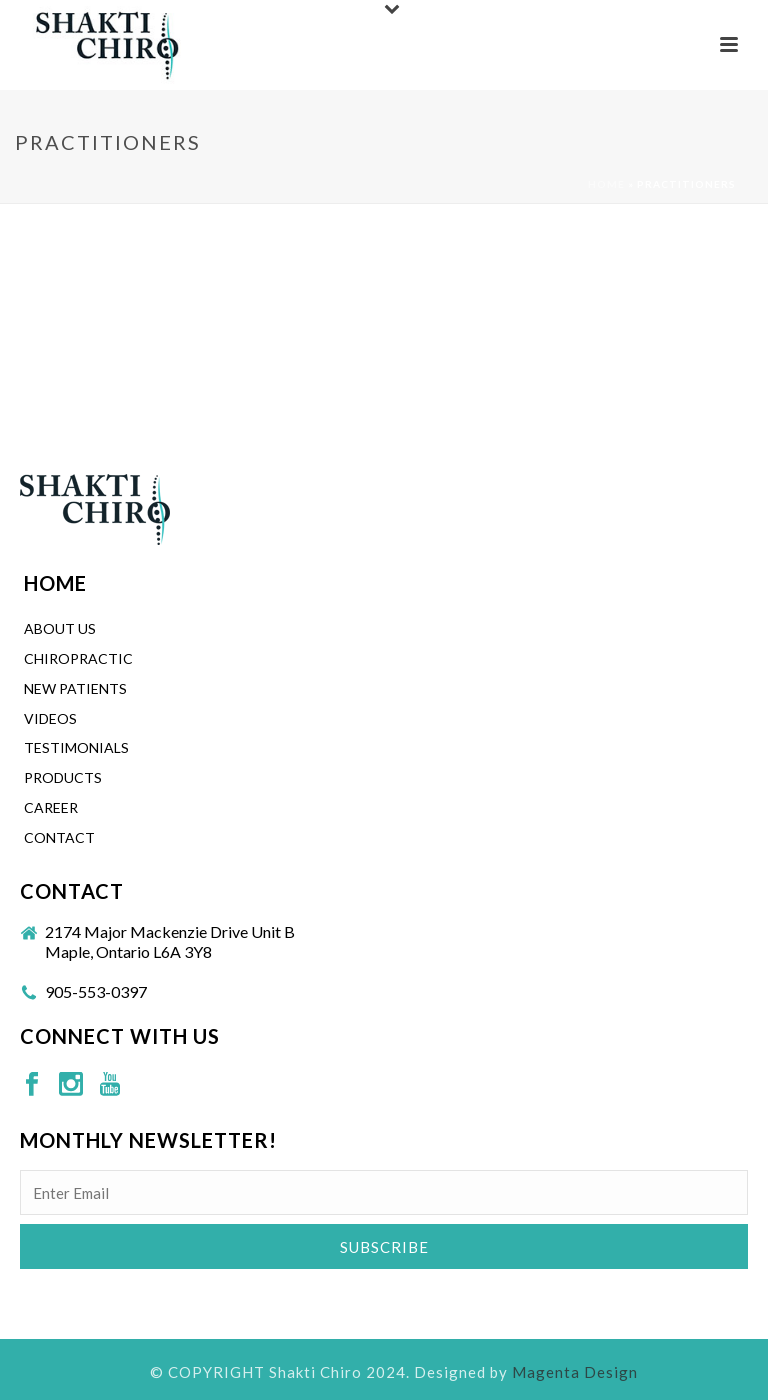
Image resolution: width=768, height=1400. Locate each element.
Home (606, 184)
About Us (60, 628)
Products (63, 777)
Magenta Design (575, 1372)
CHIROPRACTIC (78, 658)
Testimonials (76, 747)
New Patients (75, 688)
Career (51, 807)
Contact (59, 837)
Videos (50, 718)
